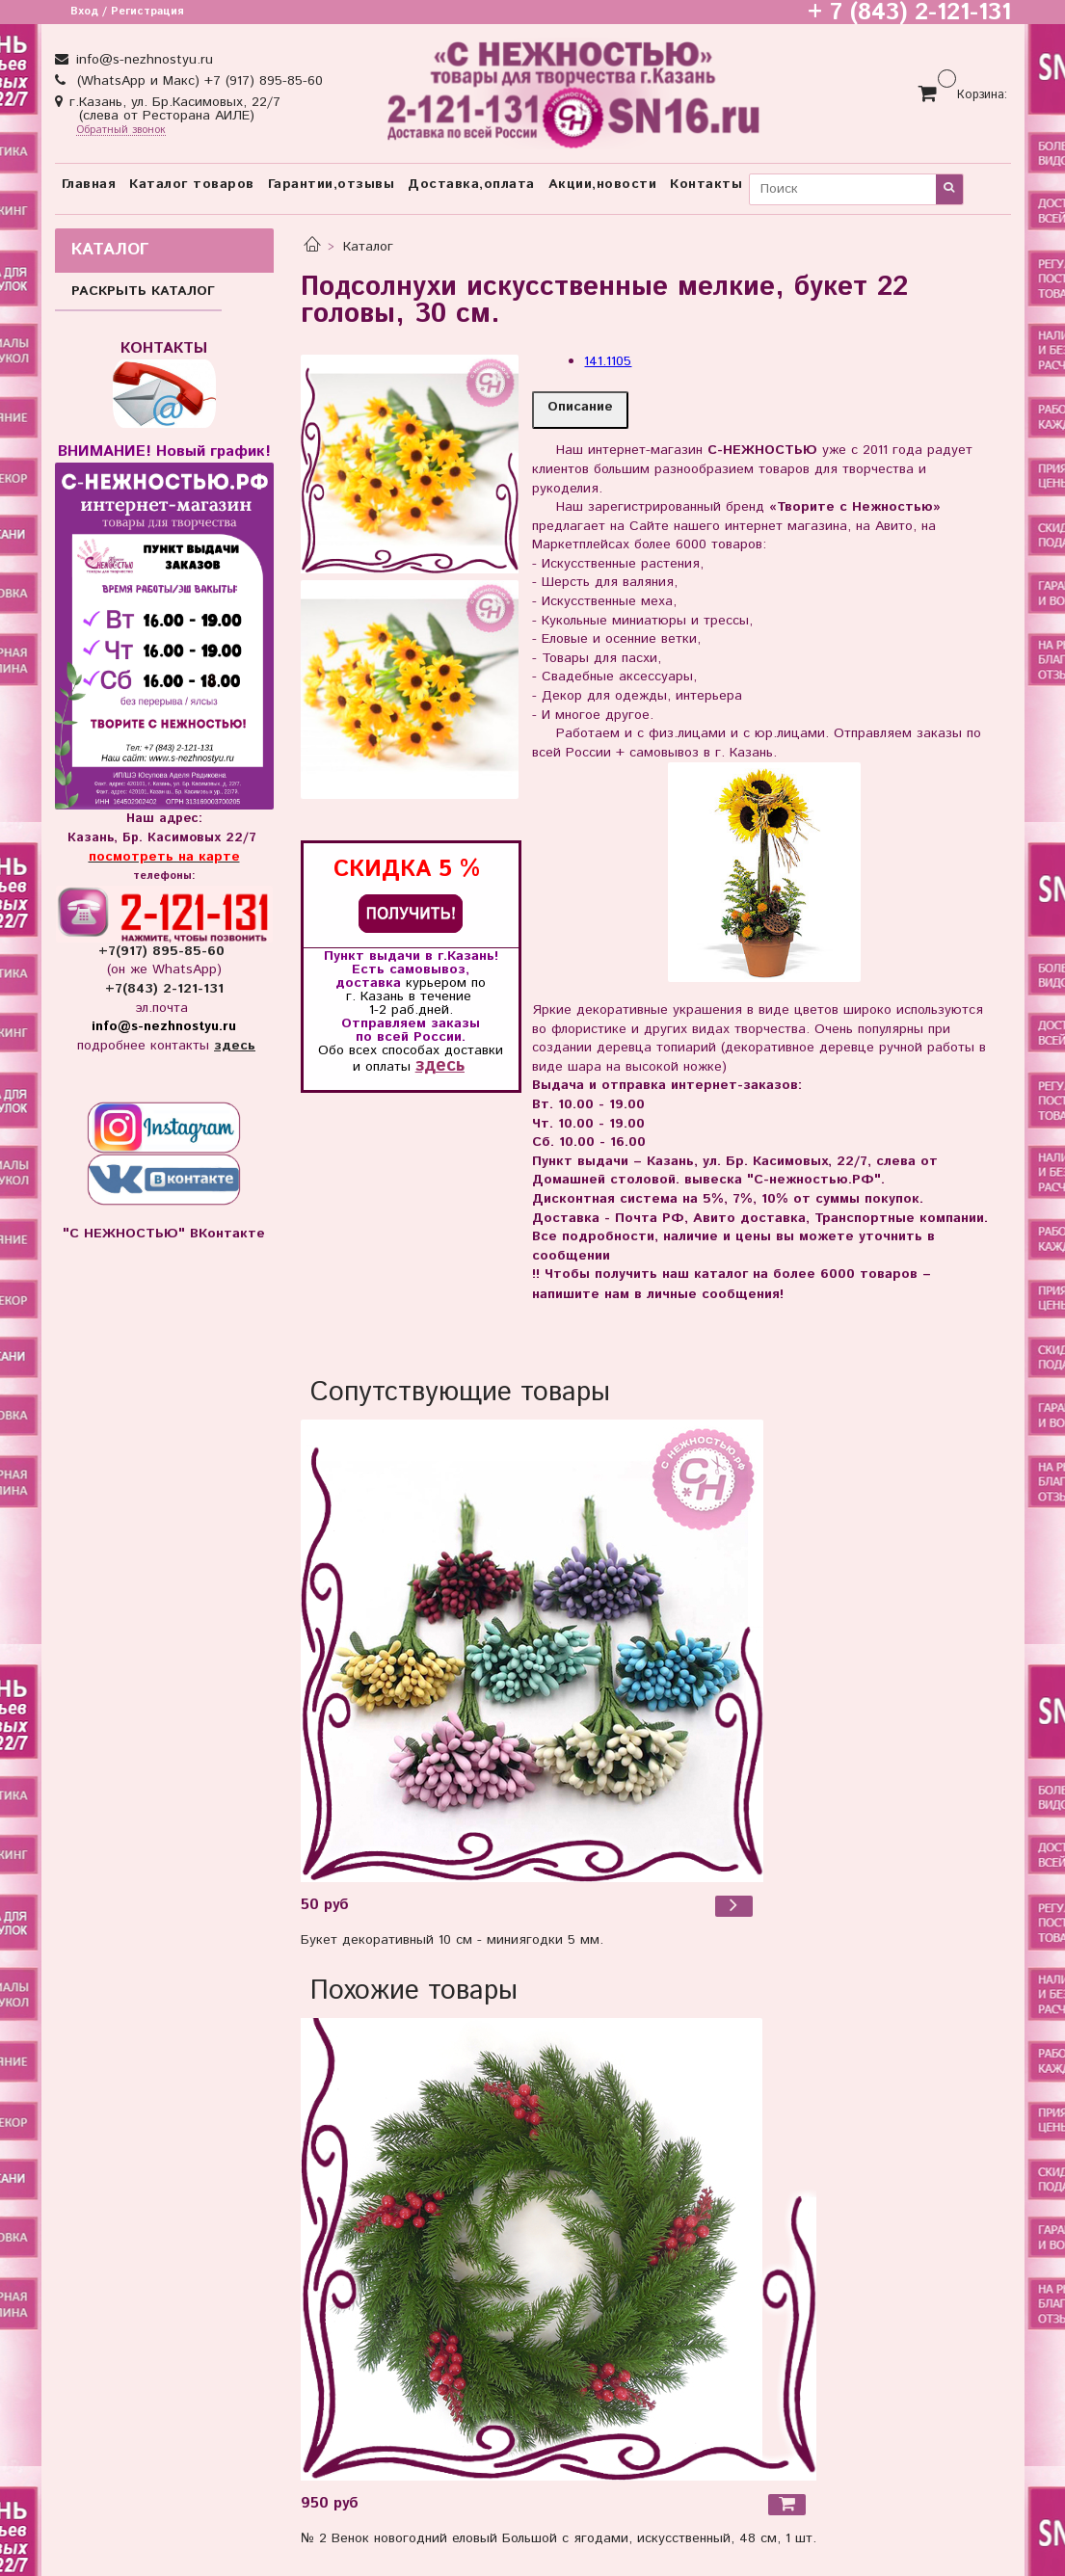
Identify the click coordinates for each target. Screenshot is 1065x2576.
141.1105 (607, 361)
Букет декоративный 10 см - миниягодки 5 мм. (452, 1940)
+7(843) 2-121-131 (164, 988)
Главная (89, 184)
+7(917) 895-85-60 (163, 951)
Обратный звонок (121, 130)
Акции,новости (602, 184)
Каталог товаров (191, 184)
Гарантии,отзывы (331, 184)
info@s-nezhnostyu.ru (142, 59)
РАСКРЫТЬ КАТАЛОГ (143, 291)
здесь (440, 1065)
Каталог (368, 246)
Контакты (706, 184)
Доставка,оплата (471, 184)
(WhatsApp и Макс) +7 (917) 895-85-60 (197, 81)
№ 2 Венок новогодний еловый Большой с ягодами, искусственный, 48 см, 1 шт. (558, 2538)
